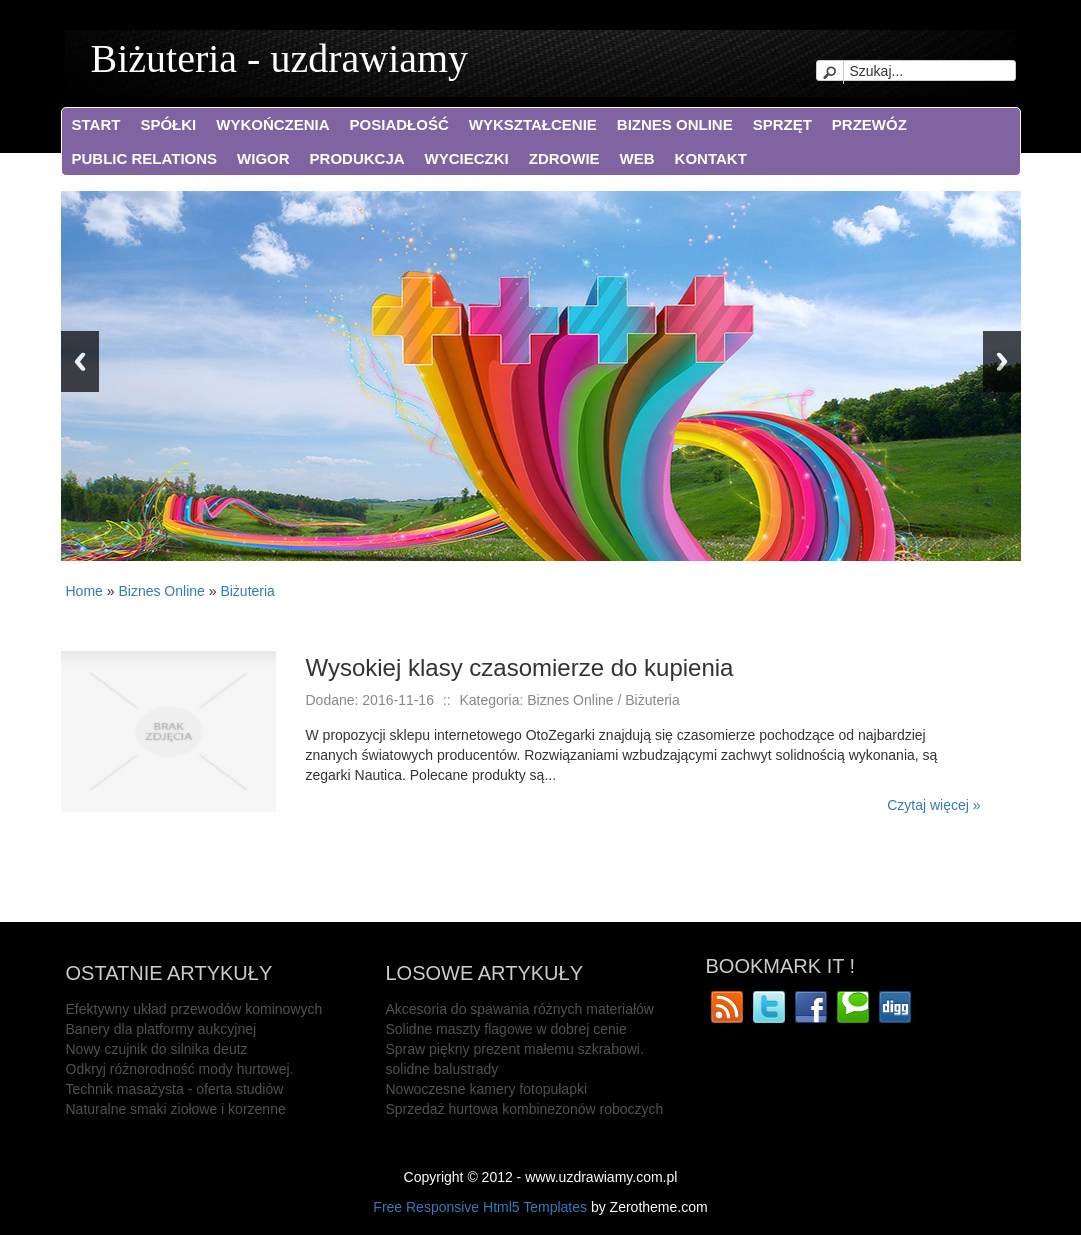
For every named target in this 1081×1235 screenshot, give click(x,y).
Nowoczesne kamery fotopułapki (487, 1089)
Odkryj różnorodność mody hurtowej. (180, 1069)
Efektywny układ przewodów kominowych (194, 1009)
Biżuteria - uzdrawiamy (280, 58)
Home (84, 591)
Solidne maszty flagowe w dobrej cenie (506, 1029)
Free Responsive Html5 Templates (480, 1207)
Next (1002, 361)
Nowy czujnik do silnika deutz (157, 1049)
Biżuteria (247, 591)
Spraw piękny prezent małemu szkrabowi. (515, 1049)
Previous (80, 361)
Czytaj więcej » (933, 805)
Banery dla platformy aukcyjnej (161, 1029)
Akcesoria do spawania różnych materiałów (520, 1009)
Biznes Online (161, 591)
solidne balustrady (442, 1069)
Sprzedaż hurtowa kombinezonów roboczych (525, 1109)
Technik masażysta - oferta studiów (175, 1089)
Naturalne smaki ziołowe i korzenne (176, 1109)
